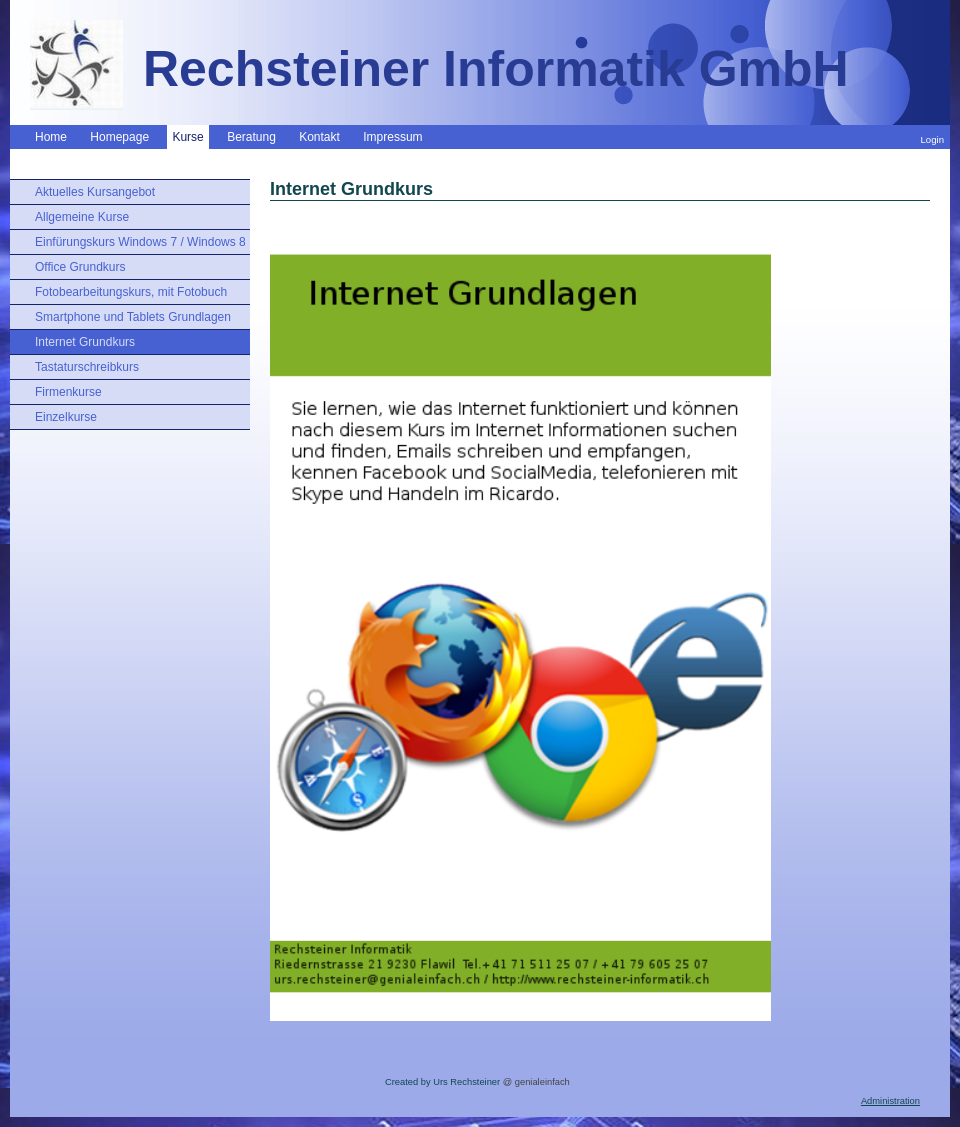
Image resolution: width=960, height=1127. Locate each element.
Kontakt (319, 137)
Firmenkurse (68, 392)
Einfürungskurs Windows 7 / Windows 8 (140, 242)
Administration (890, 1101)
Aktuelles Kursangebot (95, 192)
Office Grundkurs (80, 267)
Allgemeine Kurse (82, 217)
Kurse (187, 137)
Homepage (119, 137)
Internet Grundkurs (85, 342)
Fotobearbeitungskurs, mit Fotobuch (131, 292)
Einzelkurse (66, 417)
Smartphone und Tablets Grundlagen (133, 317)
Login (932, 139)
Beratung (251, 137)
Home (51, 137)
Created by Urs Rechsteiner (442, 1082)
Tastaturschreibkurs (87, 367)
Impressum (392, 137)
